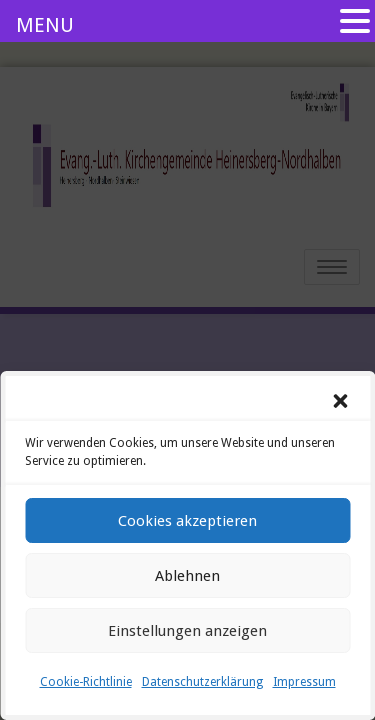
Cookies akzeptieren (187, 521)
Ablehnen (187, 576)
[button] (340, 401)
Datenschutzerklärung (202, 682)
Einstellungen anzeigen (187, 631)
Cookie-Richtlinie (86, 682)
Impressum (304, 682)
